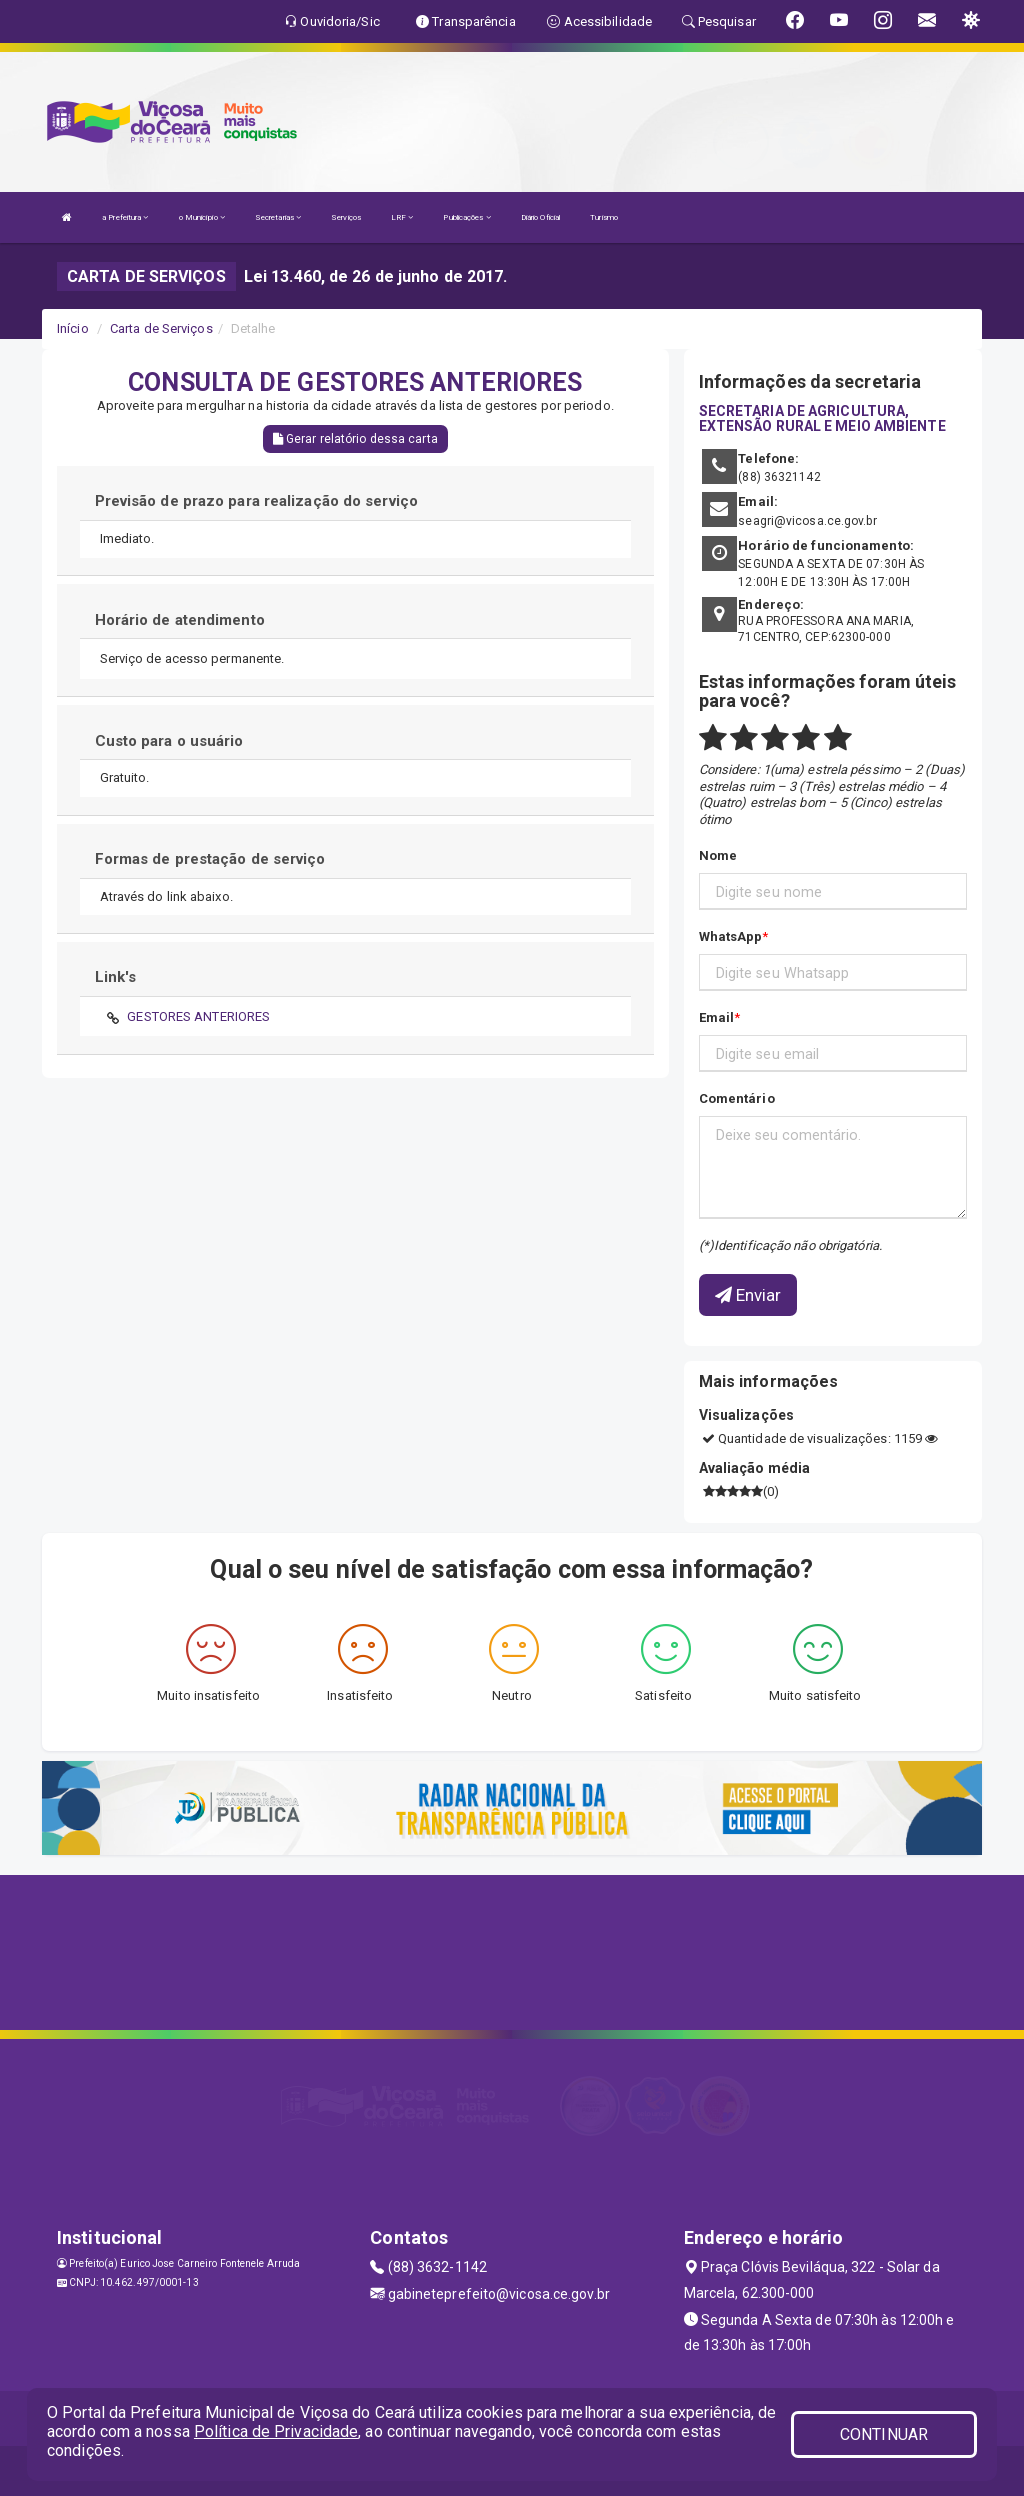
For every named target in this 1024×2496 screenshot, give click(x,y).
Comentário (737, 1098)
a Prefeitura (125, 217)
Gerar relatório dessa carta (355, 439)
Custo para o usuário (169, 741)
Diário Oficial (540, 217)
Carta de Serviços (161, 328)
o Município (202, 217)
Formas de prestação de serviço (210, 859)
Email (717, 1017)
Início (73, 328)
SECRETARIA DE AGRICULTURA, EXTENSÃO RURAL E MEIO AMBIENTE (822, 418)
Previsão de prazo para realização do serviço (256, 501)
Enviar (748, 1295)
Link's (116, 977)
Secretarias (278, 217)
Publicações (466, 217)
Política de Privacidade (276, 2431)
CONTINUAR (884, 2434)
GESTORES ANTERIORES (198, 1016)
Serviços (346, 217)
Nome (718, 855)
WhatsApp (731, 936)
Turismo (604, 217)
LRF (402, 217)
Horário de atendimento (180, 620)
